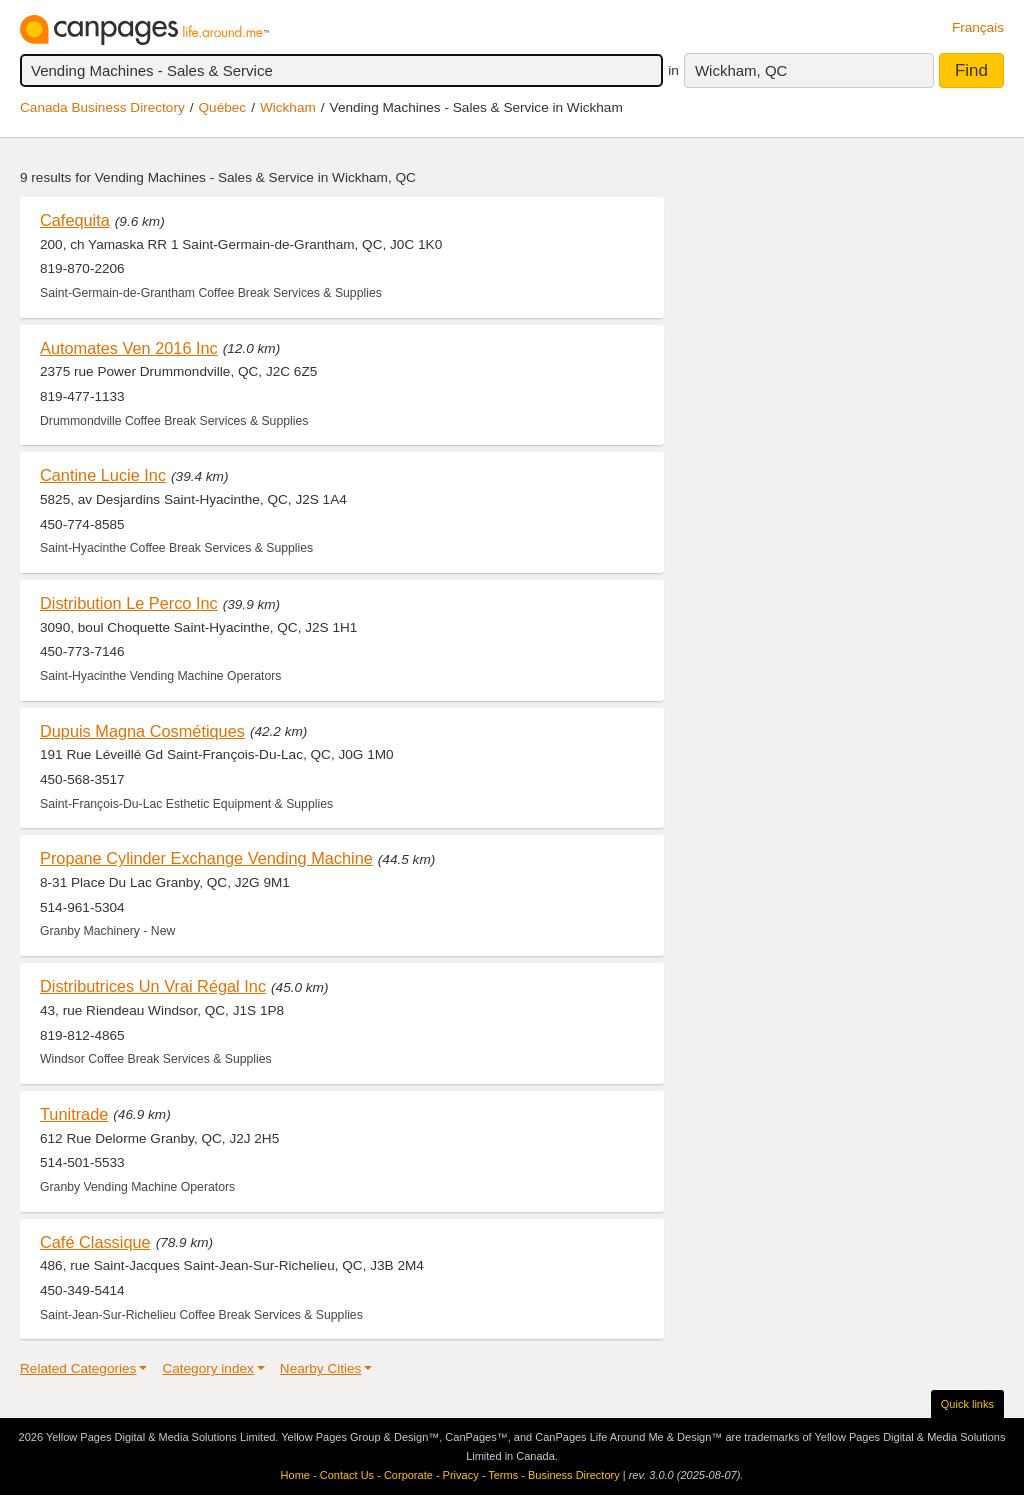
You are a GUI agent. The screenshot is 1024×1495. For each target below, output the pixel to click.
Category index (207, 1368)
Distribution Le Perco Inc (129, 603)
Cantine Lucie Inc (103, 475)
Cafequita (75, 220)
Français (978, 27)
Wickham (288, 107)
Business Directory (574, 1475)
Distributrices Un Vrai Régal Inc (153, 986)
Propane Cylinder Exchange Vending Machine (206, 858)
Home (295, 1475)
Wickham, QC (741, 70)
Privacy (461, 1475)
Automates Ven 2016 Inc (129, 348)
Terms (503, 1475)
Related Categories (78, 1368)
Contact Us (347, 1475)
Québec (223, 107)
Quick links (967, 1404)
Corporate (408, 1475)
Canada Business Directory (102, 107)
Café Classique (95, 1242)
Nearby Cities (321, 1368)
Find (971, 70)
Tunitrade (74, 1114)
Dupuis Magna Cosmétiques (142, 731)
